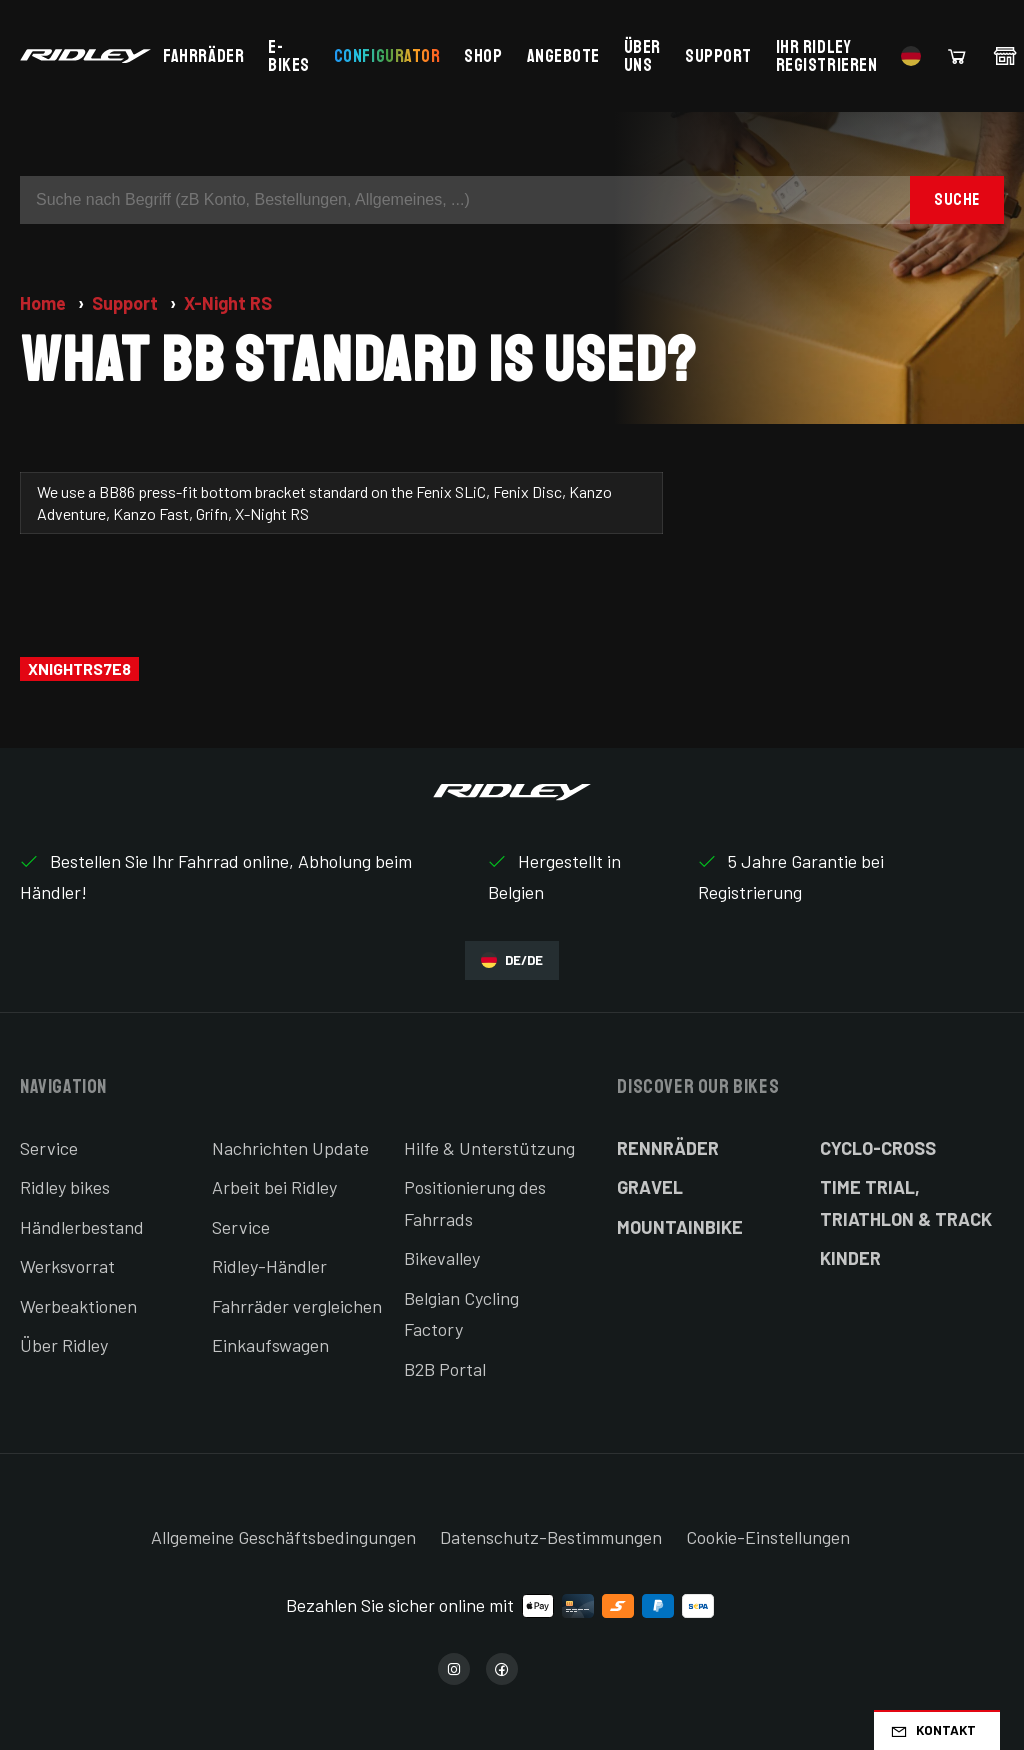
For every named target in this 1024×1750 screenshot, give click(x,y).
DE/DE (512, 960)
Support (718, 56)
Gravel (650, 1187)
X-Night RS (228, 303)
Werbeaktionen (78, 1306)
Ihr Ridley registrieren (826, 56)
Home (45, 303)
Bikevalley (442, 1258)
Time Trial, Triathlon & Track (906, 1203)
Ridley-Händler (269, 1266)
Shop (483, 56)
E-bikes (289, 56)
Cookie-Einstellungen (768, 1537)
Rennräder (668, 1148)
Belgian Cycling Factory (461, 1314)
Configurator (387, 56)
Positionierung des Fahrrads (475, 1203)
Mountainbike (680, 1227)
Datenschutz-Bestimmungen (551, 1537)
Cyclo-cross (878, 1148)
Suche (957, 199)
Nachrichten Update (290, 1148)
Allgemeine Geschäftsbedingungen (283, 1537)
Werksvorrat (67, 1266)
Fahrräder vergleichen (297, 1306)
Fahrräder (203, 56)
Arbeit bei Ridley (274, 1187)
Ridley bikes (65, 1187)
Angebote (563, 56)
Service (49, 1148)
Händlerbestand (82, 1227)
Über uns (642, 56)
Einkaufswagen (270, 1345)
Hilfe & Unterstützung (489, 1148)
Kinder (850, 1258)
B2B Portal (445, 1369)
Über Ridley (64, 1345)
